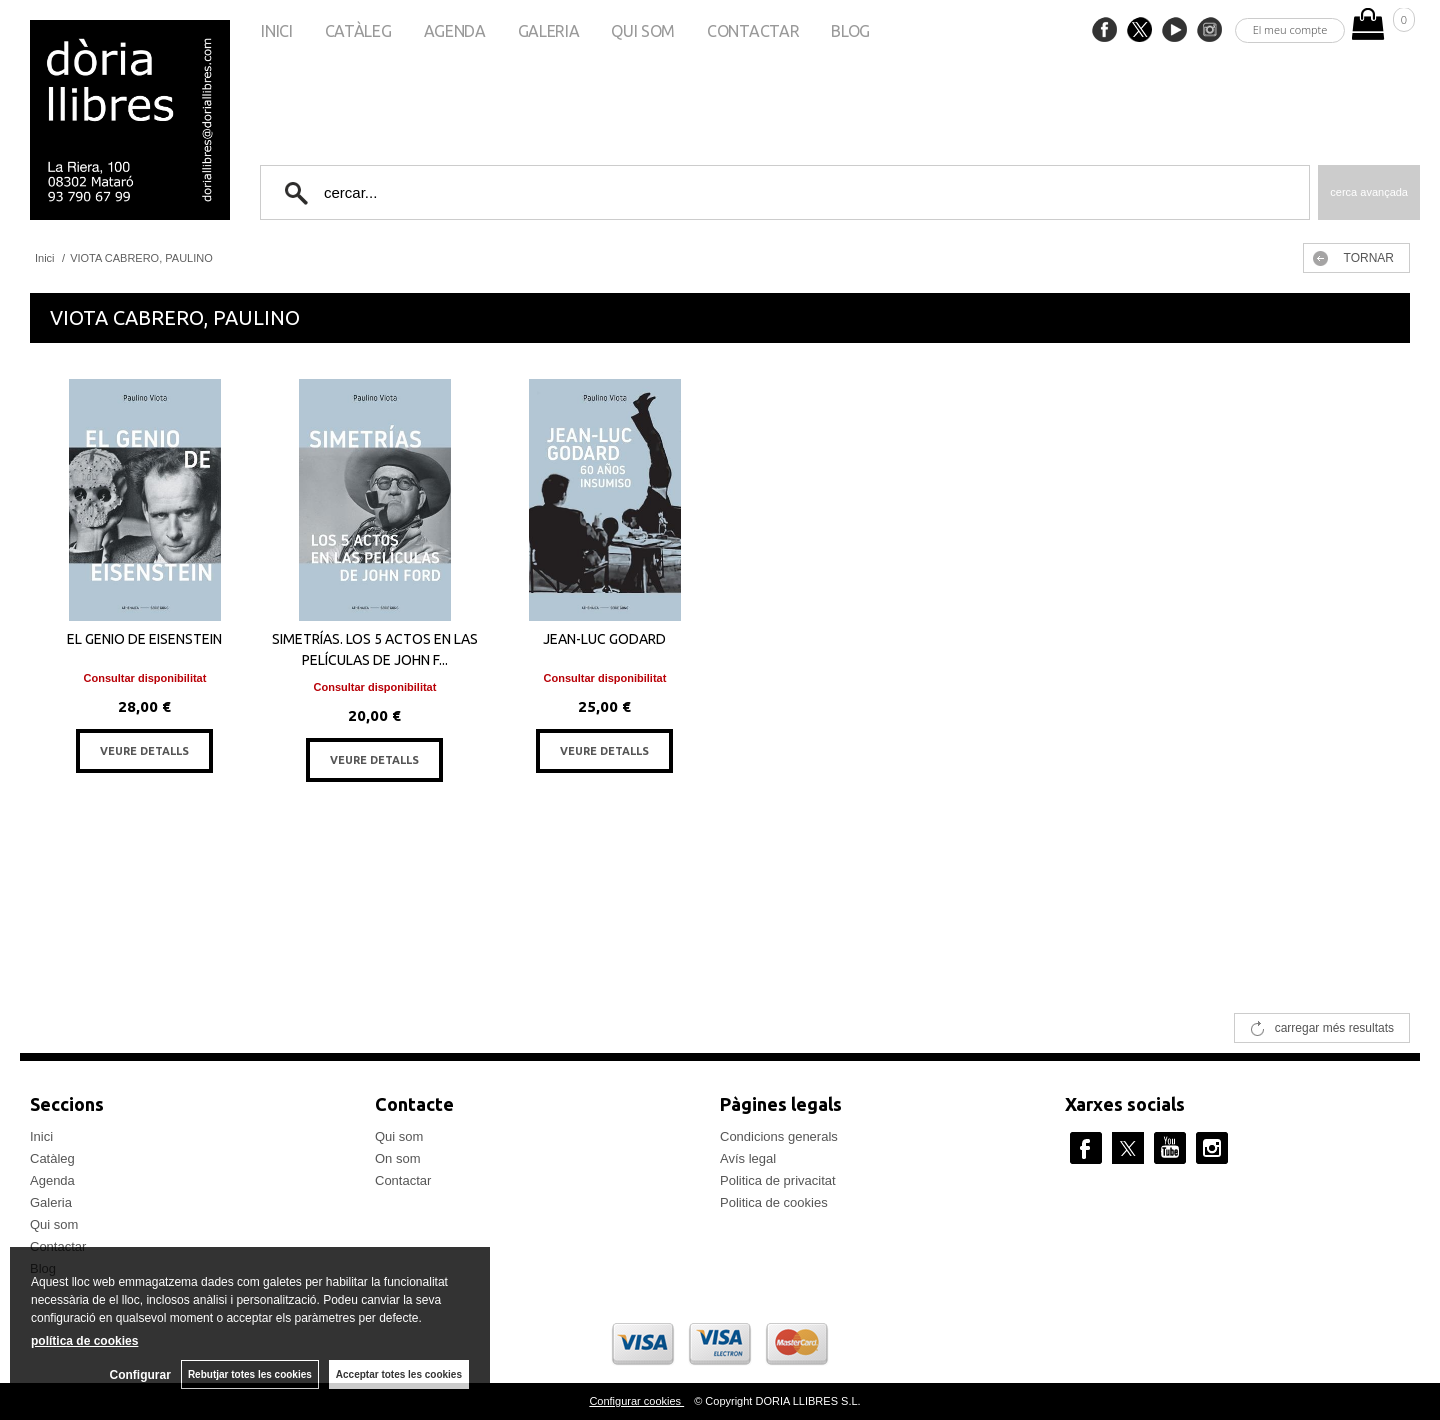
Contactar (753, 31)
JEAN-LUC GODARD (604, 639)
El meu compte (1290, 29)
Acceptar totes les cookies (399, 1374)
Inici (276, 31)
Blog (850, 31)
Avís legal (748, 1158)
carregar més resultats (1334, 1028)
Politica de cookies (774, 1202)
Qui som (643, 31)
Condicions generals (779, 1136)
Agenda (455, 31)
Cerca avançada (1369, 192)
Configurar (140, 1375)
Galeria (549, 31)
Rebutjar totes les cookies (250, 1374)
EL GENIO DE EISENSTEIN (144, 639)
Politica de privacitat (778, 1180)
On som (398, 1158)
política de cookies (84, 1341)
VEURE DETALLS (144, 751)
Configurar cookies (636, 1401)
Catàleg (358, 31)
